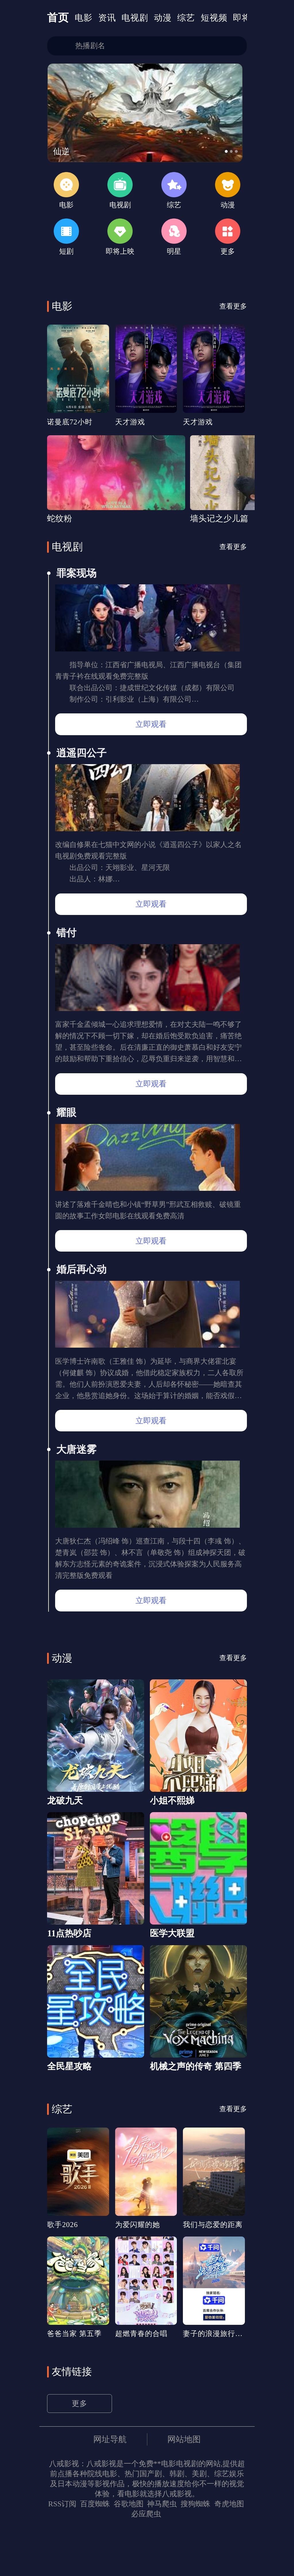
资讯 (109, 18)
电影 (85, 18)
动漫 (166, 18)
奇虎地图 (229, 2551)
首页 (58, 18)
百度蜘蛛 (95, 2551)
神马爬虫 (162, 2551)
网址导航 (109, 2486)
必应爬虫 (146, 2561)
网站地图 (185, 2486)
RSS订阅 (62, 2551)
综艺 (190, 18)
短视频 (219, 18)
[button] (230, 154)
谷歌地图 (128, 2551)
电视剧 (137, 18)
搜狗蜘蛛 (195, 2551)
